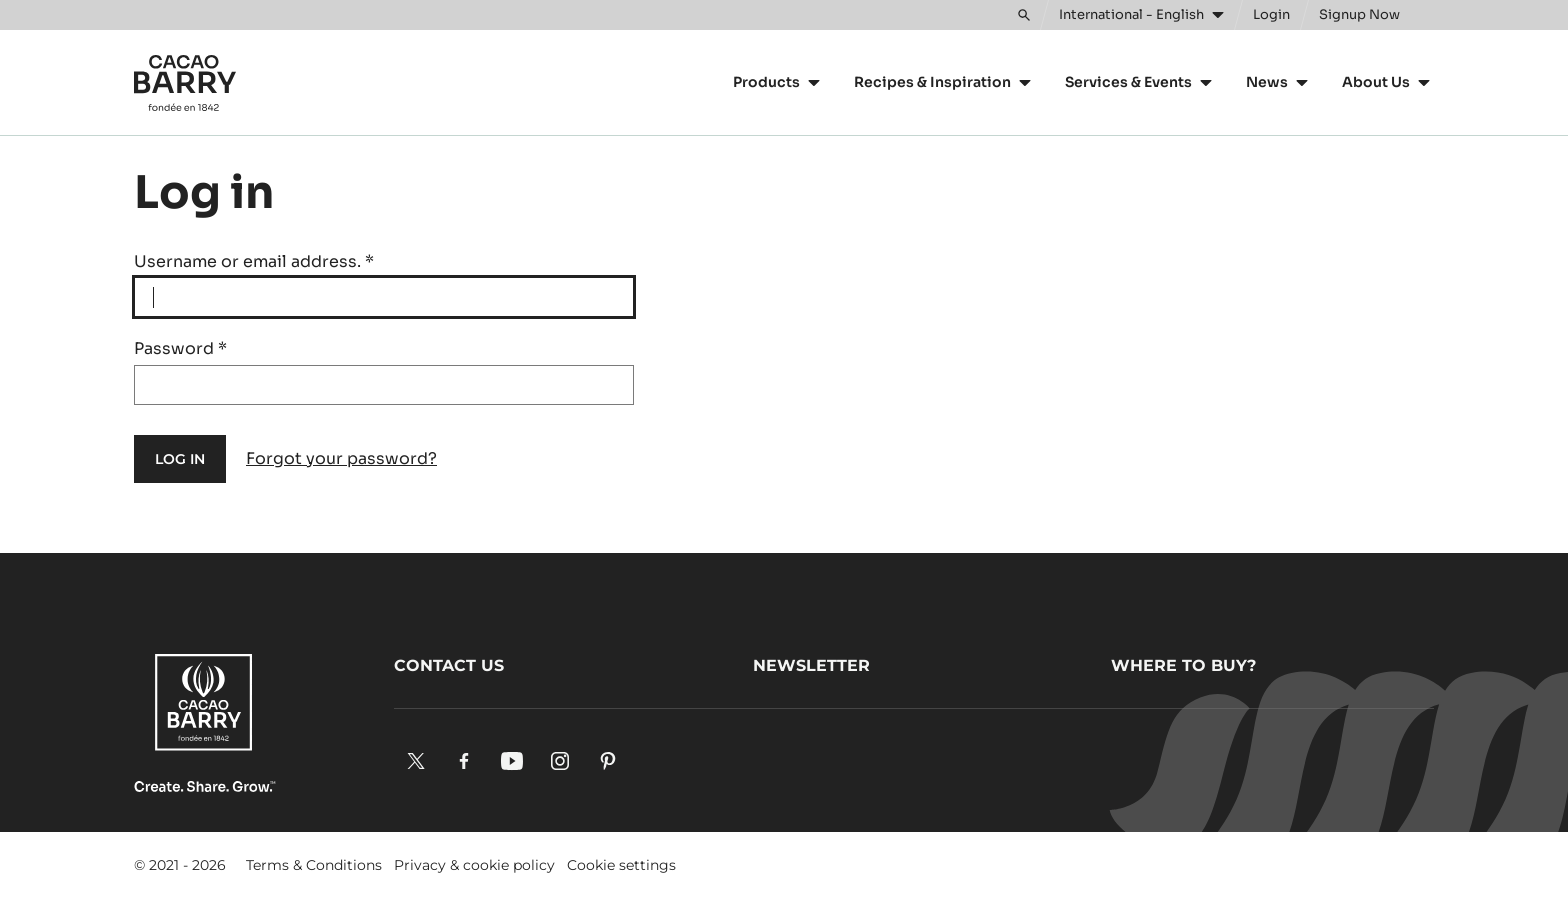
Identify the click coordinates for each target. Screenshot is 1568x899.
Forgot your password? (341, 458)
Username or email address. (254, 261)
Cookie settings (621, 865)
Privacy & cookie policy (474, 865)
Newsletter (811, 665)
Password (180, 348)
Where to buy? (1183, 665)
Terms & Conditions (314, 865)
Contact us (449, 665)
